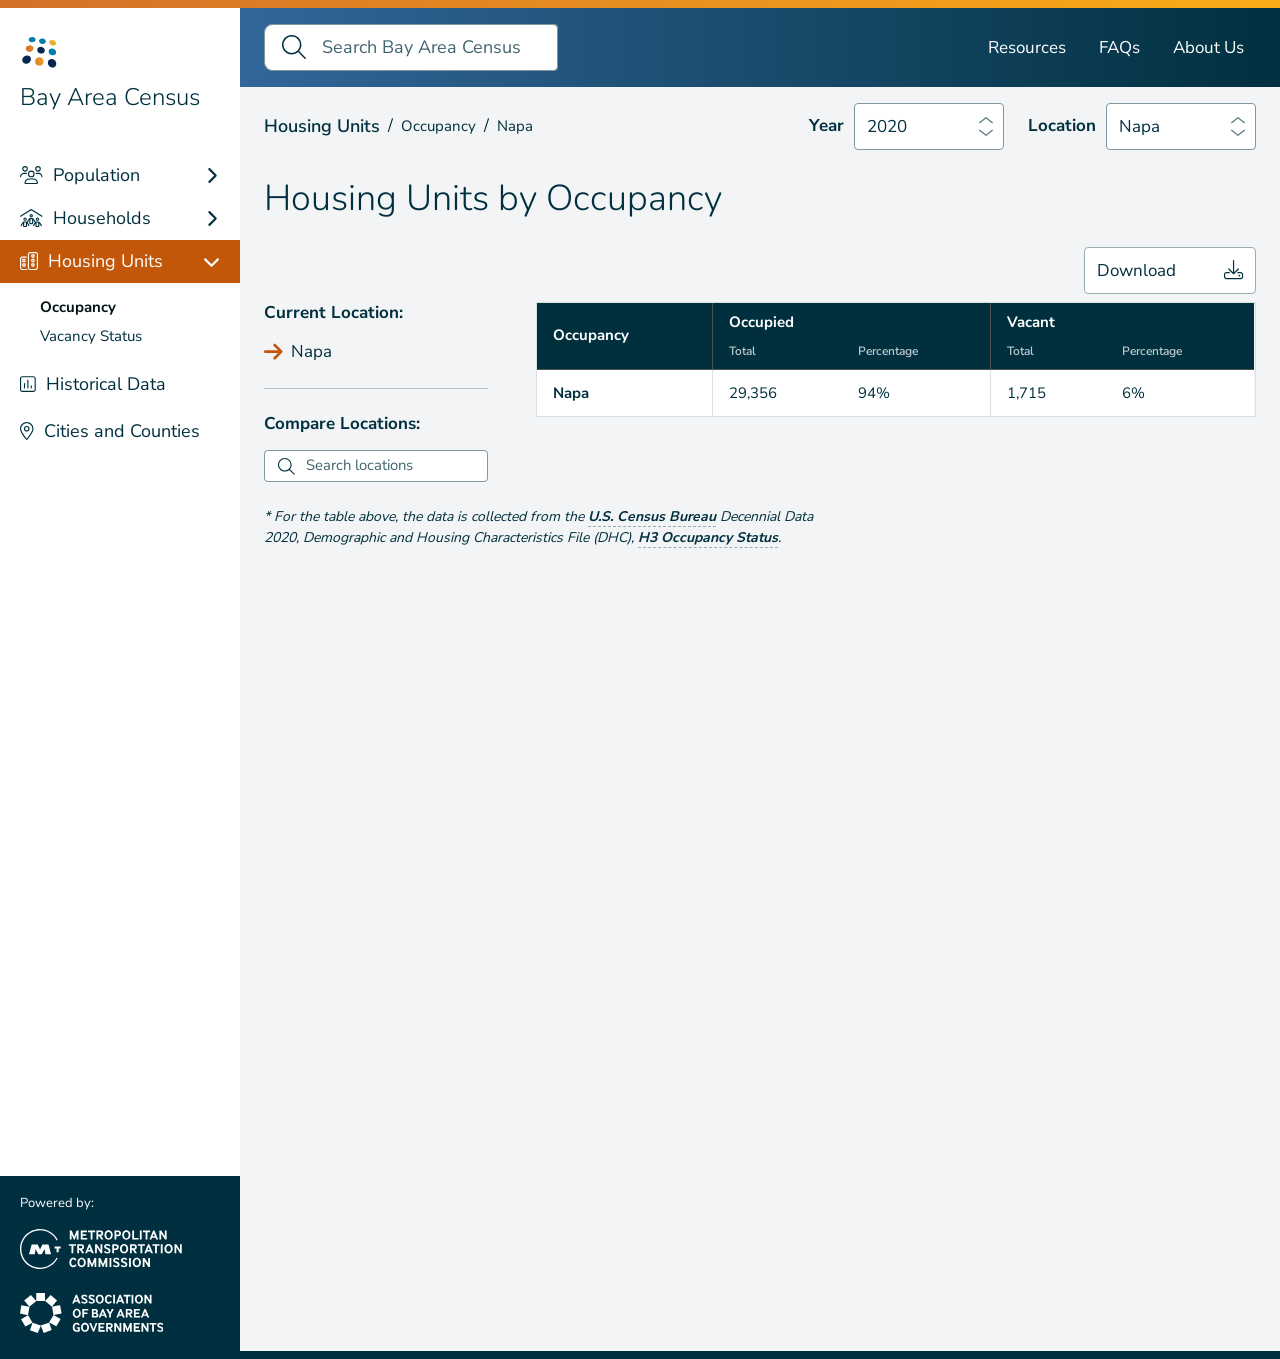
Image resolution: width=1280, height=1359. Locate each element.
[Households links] (221, 218)
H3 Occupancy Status (708, 537)
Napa (1139, 126)
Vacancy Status (91, 336)
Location (1062, 125)
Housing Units (91, 261)
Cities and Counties (110, 431)
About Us (1208, 47)
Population (80, 175)
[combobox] (394, 466)
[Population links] (221, 175)
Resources (1027, 47)
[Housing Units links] (221, 261)
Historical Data (93, 384)
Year (826, 125)
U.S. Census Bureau (652, 516)
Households (85, 218)
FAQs (1119, 47)
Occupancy (78, 307)
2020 (887, 126)
